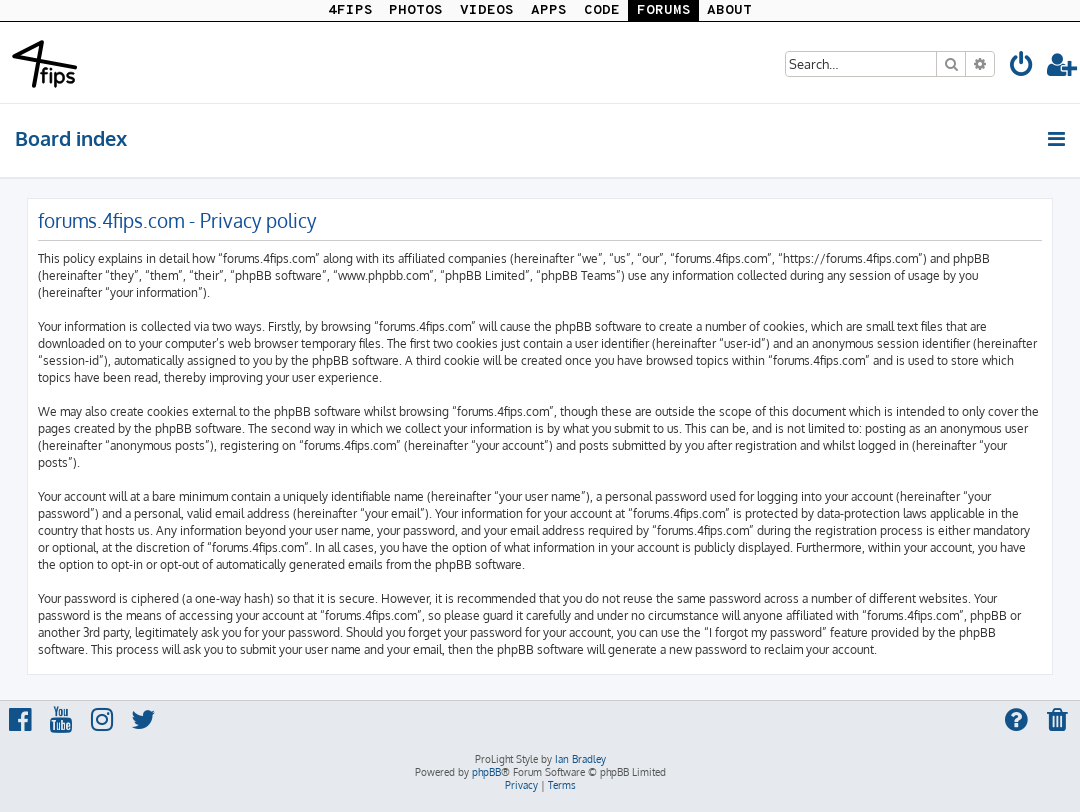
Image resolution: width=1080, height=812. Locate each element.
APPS (549, 10)
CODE (602, 10)
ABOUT (729, 10)
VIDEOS (487, 10)
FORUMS (664, 10)
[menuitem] (1022, 67)
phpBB (486, 772)
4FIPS (350, 10)
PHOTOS (416, 10)
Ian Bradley (580, 759)
